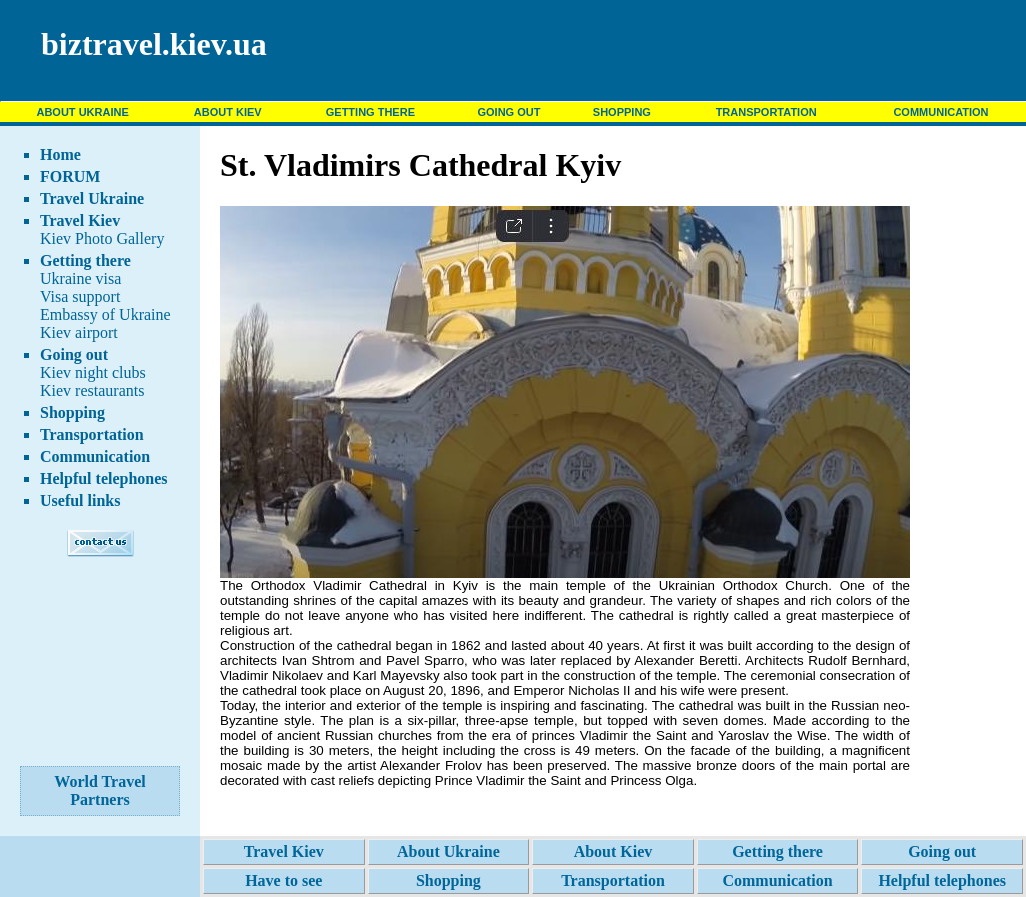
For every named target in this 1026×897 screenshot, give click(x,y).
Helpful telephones (104, 478)
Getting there (85, 260)
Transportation (92, 434)
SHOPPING (622, 112)
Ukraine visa (80, 278)
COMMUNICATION (940, 112)
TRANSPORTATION (766, 112)
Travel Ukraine (92, 198)
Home (60, 154)
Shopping (72, 412)
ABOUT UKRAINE (82, 112)
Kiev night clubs (93, 372)
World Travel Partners (99, 790)
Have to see (283, 880)
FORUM (70, 176)
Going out (74, 354)
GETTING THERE (370, 112)
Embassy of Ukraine (105, 314)
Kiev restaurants (92, 390)
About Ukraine (448, 851)
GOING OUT (508, 112)
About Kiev (613, 851)
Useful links (80, 500)
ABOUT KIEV (228, 112)
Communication (95, 456)
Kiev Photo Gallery (102, 238)
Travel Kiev (80, 220)
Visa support (80, 296)
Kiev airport (79, 332)
